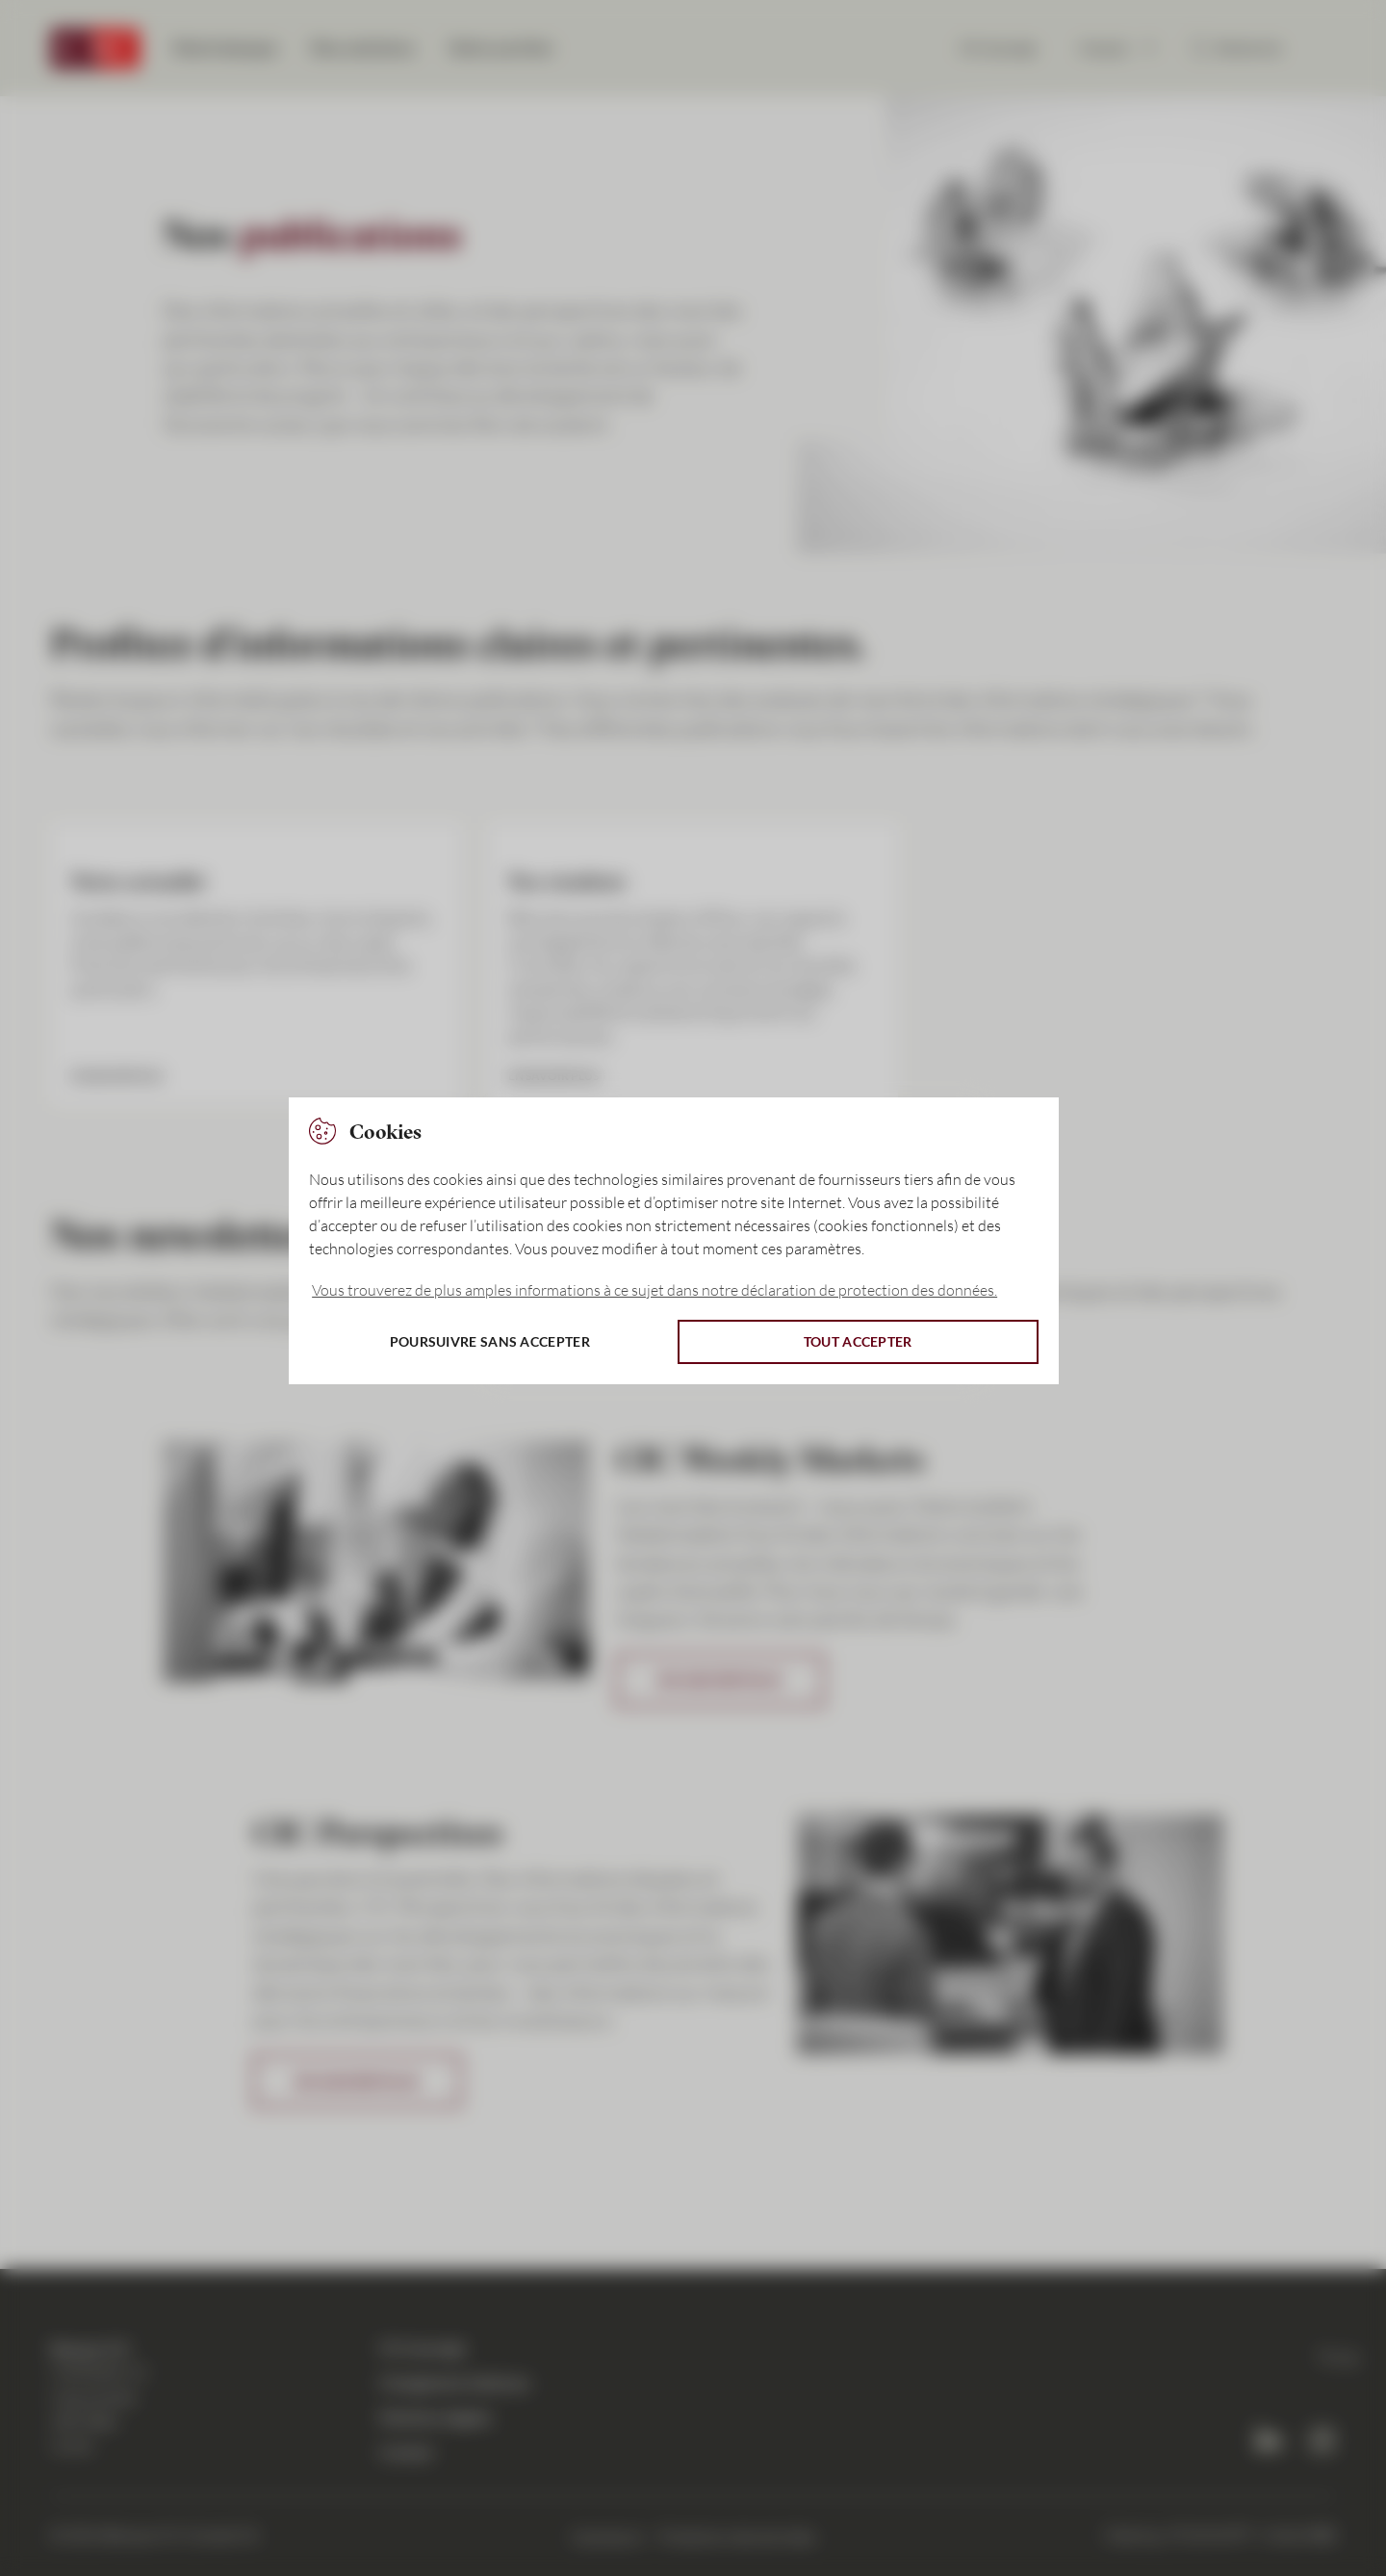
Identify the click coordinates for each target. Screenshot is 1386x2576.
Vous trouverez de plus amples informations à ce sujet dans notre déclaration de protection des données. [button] (654, 1290)
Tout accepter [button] (858, 1341)
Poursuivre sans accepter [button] (490, 1341)
